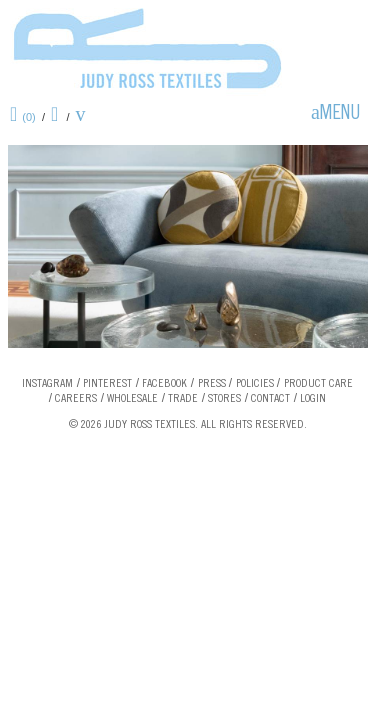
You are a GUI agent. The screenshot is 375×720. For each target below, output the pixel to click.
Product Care (318, 384)
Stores (224, 399)
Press (212, 384)
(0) (28, 117)
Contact (270, 399)
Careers (76, 399)
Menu (340, 115)
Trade (183, 399)
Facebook (164, 384)
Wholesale (132, 399)
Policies (255, 384)
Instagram (47, 384)
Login (313, 399)
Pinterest (107, 384)
